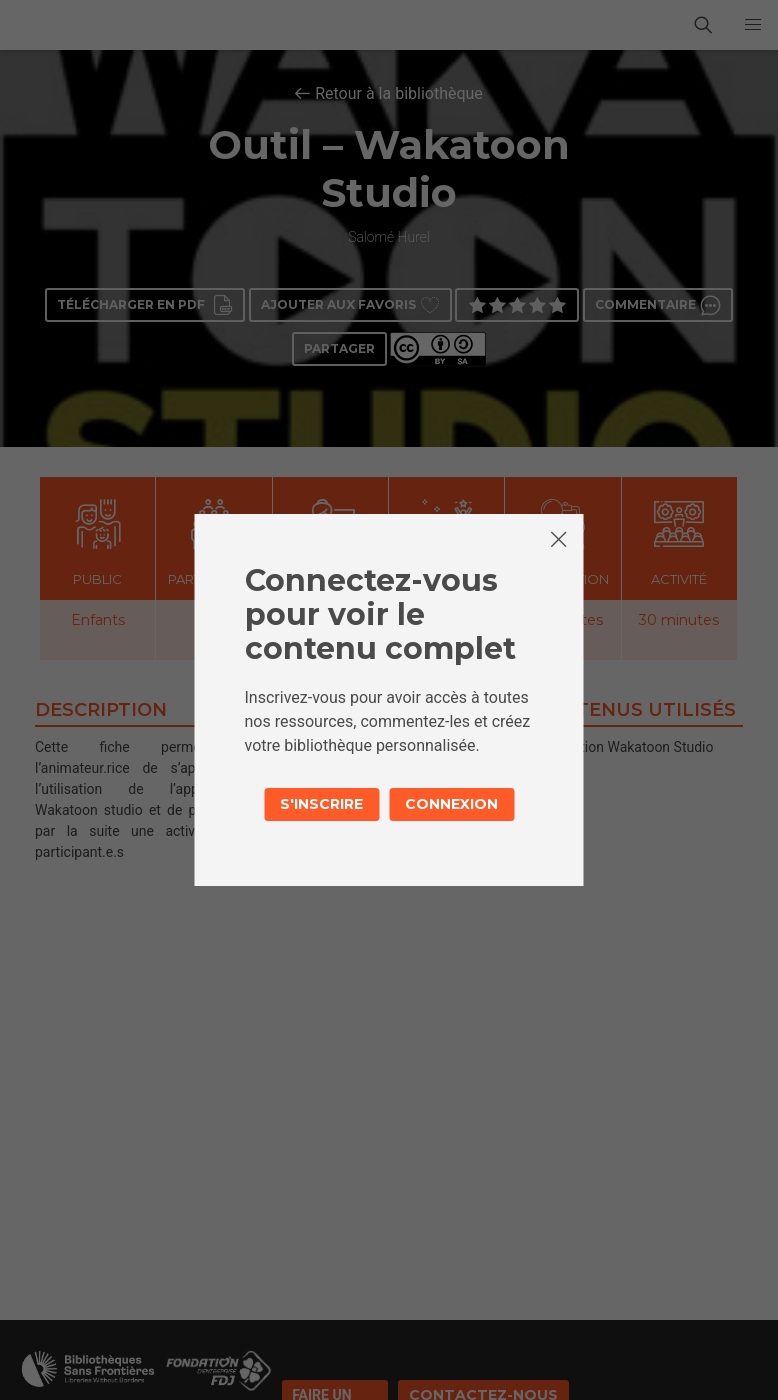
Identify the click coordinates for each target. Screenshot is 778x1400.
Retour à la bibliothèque (399, 93)
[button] (753, 25)
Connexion (451, 804)
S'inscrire (321, 804)
